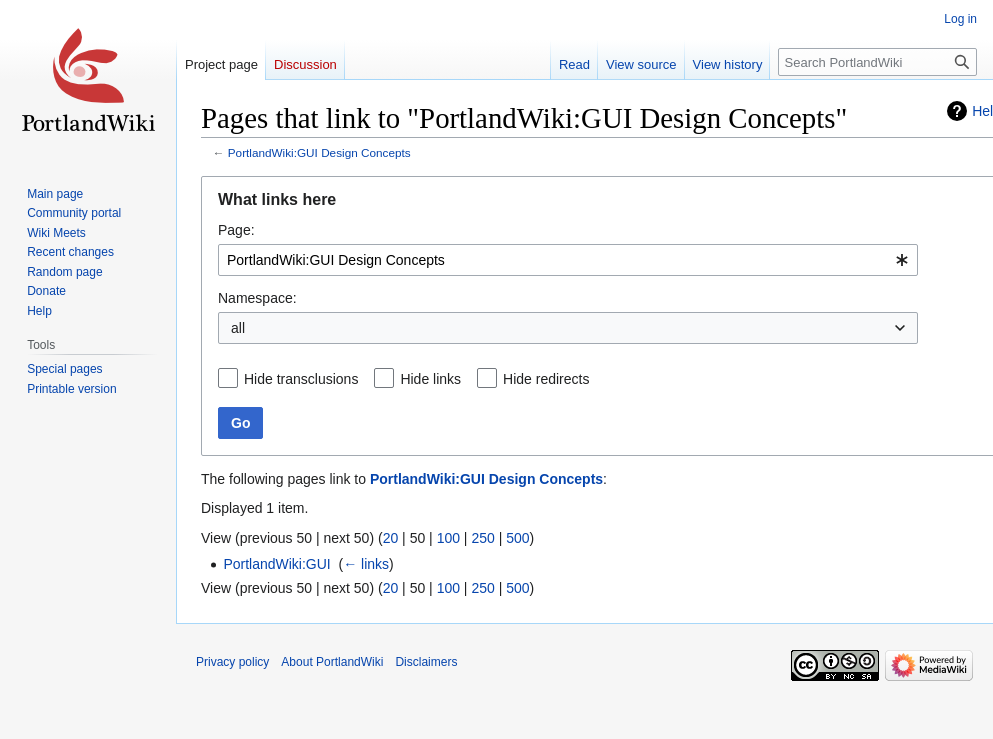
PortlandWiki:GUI (276, 564)
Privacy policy (232, 662)
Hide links (430, 379)
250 (482, 538)
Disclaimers (426, 662)
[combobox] (568, 260)
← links (366, 564)
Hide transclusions (301, 379)
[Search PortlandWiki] (877, 62)
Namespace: (257, 298)
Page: (236, 230)
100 (448, 538)
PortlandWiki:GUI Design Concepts (319, 152)
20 (391, 538)
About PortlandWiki (332, 662)
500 (517, 538)
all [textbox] (238, 328)
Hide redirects (546, 379)
